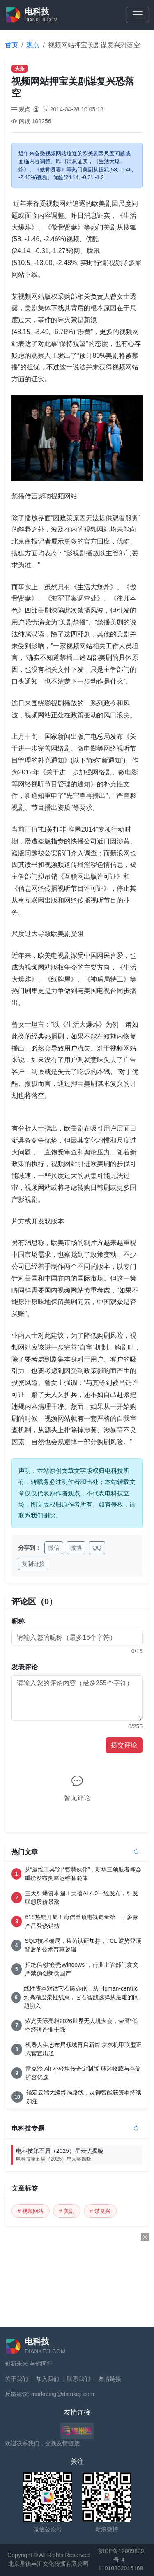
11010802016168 (120, 2568)
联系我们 (78, 2379)
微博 (76, 1547)
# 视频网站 (31, 2211)
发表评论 (24, 1667)
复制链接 (33, 1563)
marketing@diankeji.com (62, 2394)
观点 (32, 44)
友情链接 (109, 2379)
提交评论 (124, 1745)
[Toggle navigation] (137, 15)
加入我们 (47, 2379)
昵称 (18, 1621)
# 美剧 (66, 2211)
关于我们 (16, 2379)
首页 (11, 44)
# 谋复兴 (100, 2211)
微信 (54, 1547)
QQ (96, 1547)
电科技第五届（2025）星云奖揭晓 (79, 2155)
